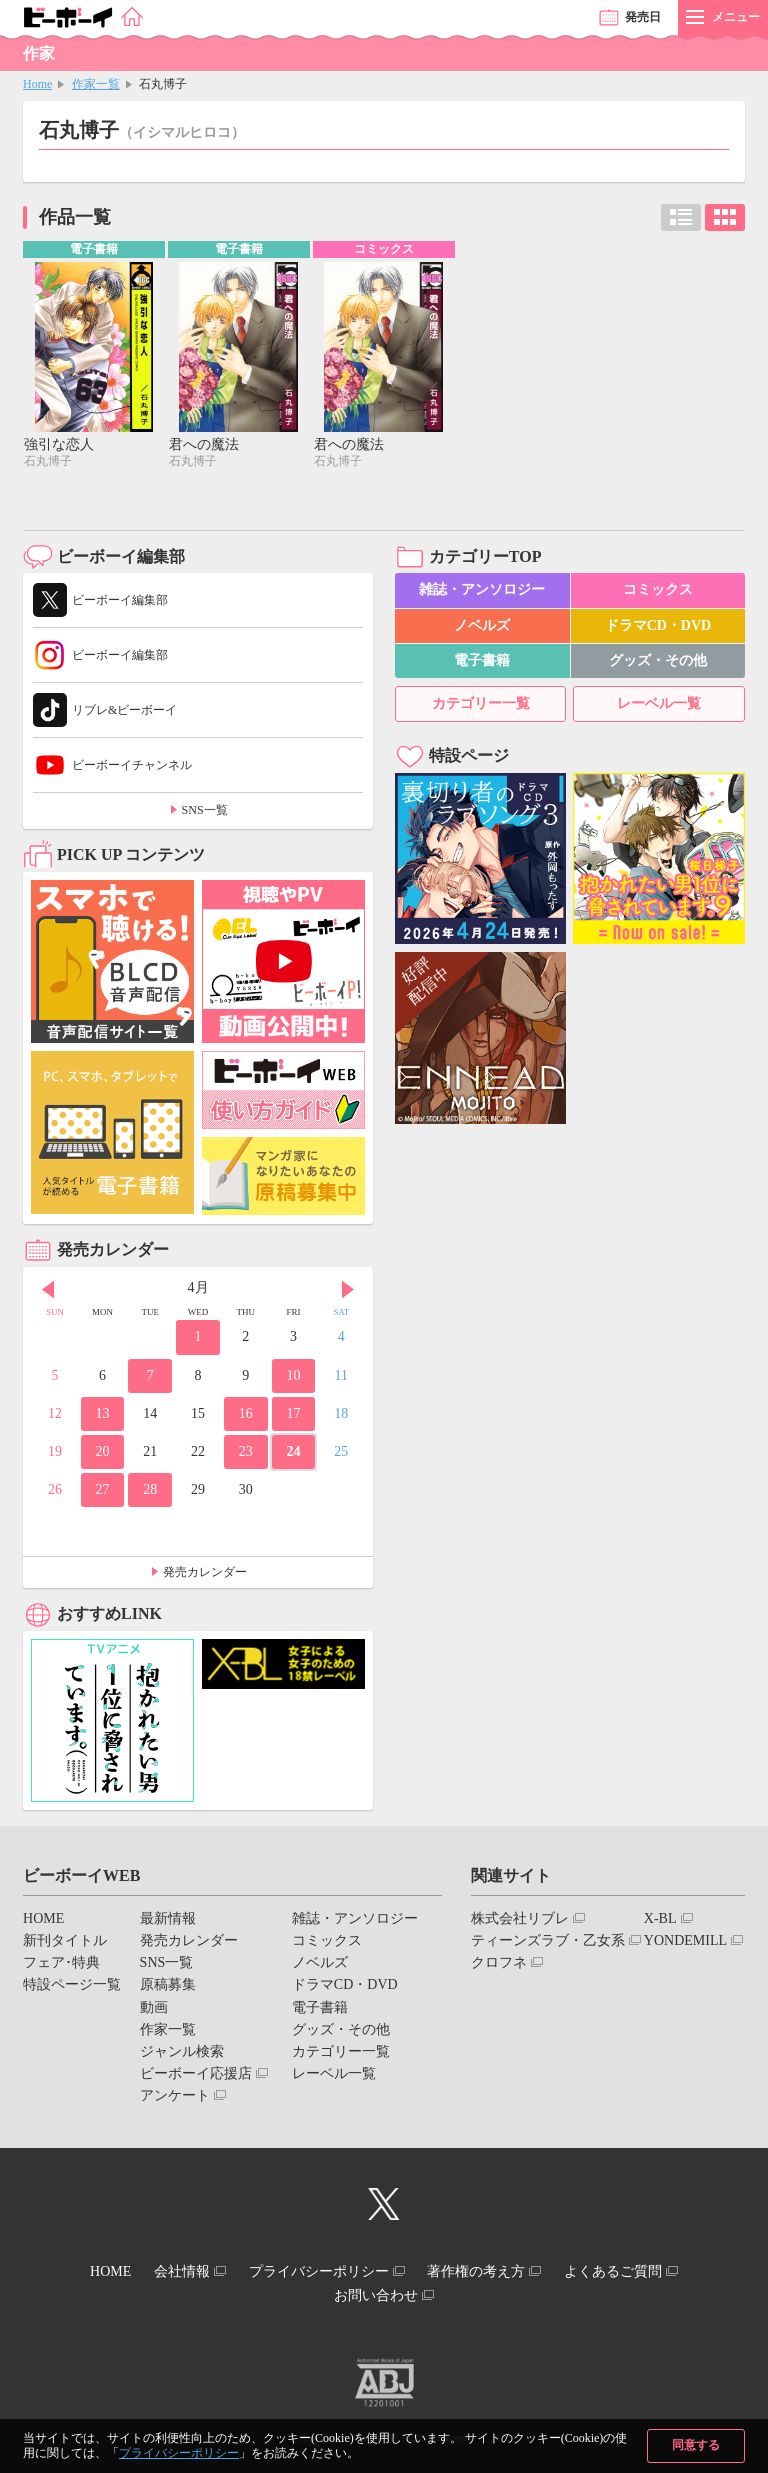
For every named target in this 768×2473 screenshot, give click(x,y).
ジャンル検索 (182, 2053)
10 (293, 1377)
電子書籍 (482, 662)
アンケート (175, 2098)
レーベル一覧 (659, 705)
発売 (643, 17)
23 (246, 1453)
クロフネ (499, 1965)
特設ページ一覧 (72, 1987)
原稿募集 (168, 1987)
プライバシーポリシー (179, 2453)
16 (246, 1415)
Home (37, 84)
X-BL (660, 1920)
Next (348, 1292)
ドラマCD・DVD (658, 627)
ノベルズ (482, 627)
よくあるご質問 (639, 2270)
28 (150, 1492)
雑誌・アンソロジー (482, 592)
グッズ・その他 (658, 662)
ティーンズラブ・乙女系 (548, 1942)
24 (293, 1453)
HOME (43, 1920)
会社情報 (169, 2270)
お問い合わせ (376, 2288)
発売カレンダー (205, 1574)
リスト (681, 217)
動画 (154, 2009)
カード (725, 217)
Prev (48, 1292)
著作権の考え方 (489, 2270)
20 (103, 1453)
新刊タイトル (65, 1942)
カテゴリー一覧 (481, 705)
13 (103, 1415)
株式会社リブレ (520, 1920)
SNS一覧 (205, 813)
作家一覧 (96, 84)
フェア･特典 (61, 1965)
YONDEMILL (685, 1942)
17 (293, 1415)
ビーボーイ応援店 (196, 2076)
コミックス (658, 592)
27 (103, 1492)
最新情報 (168, 1920)
